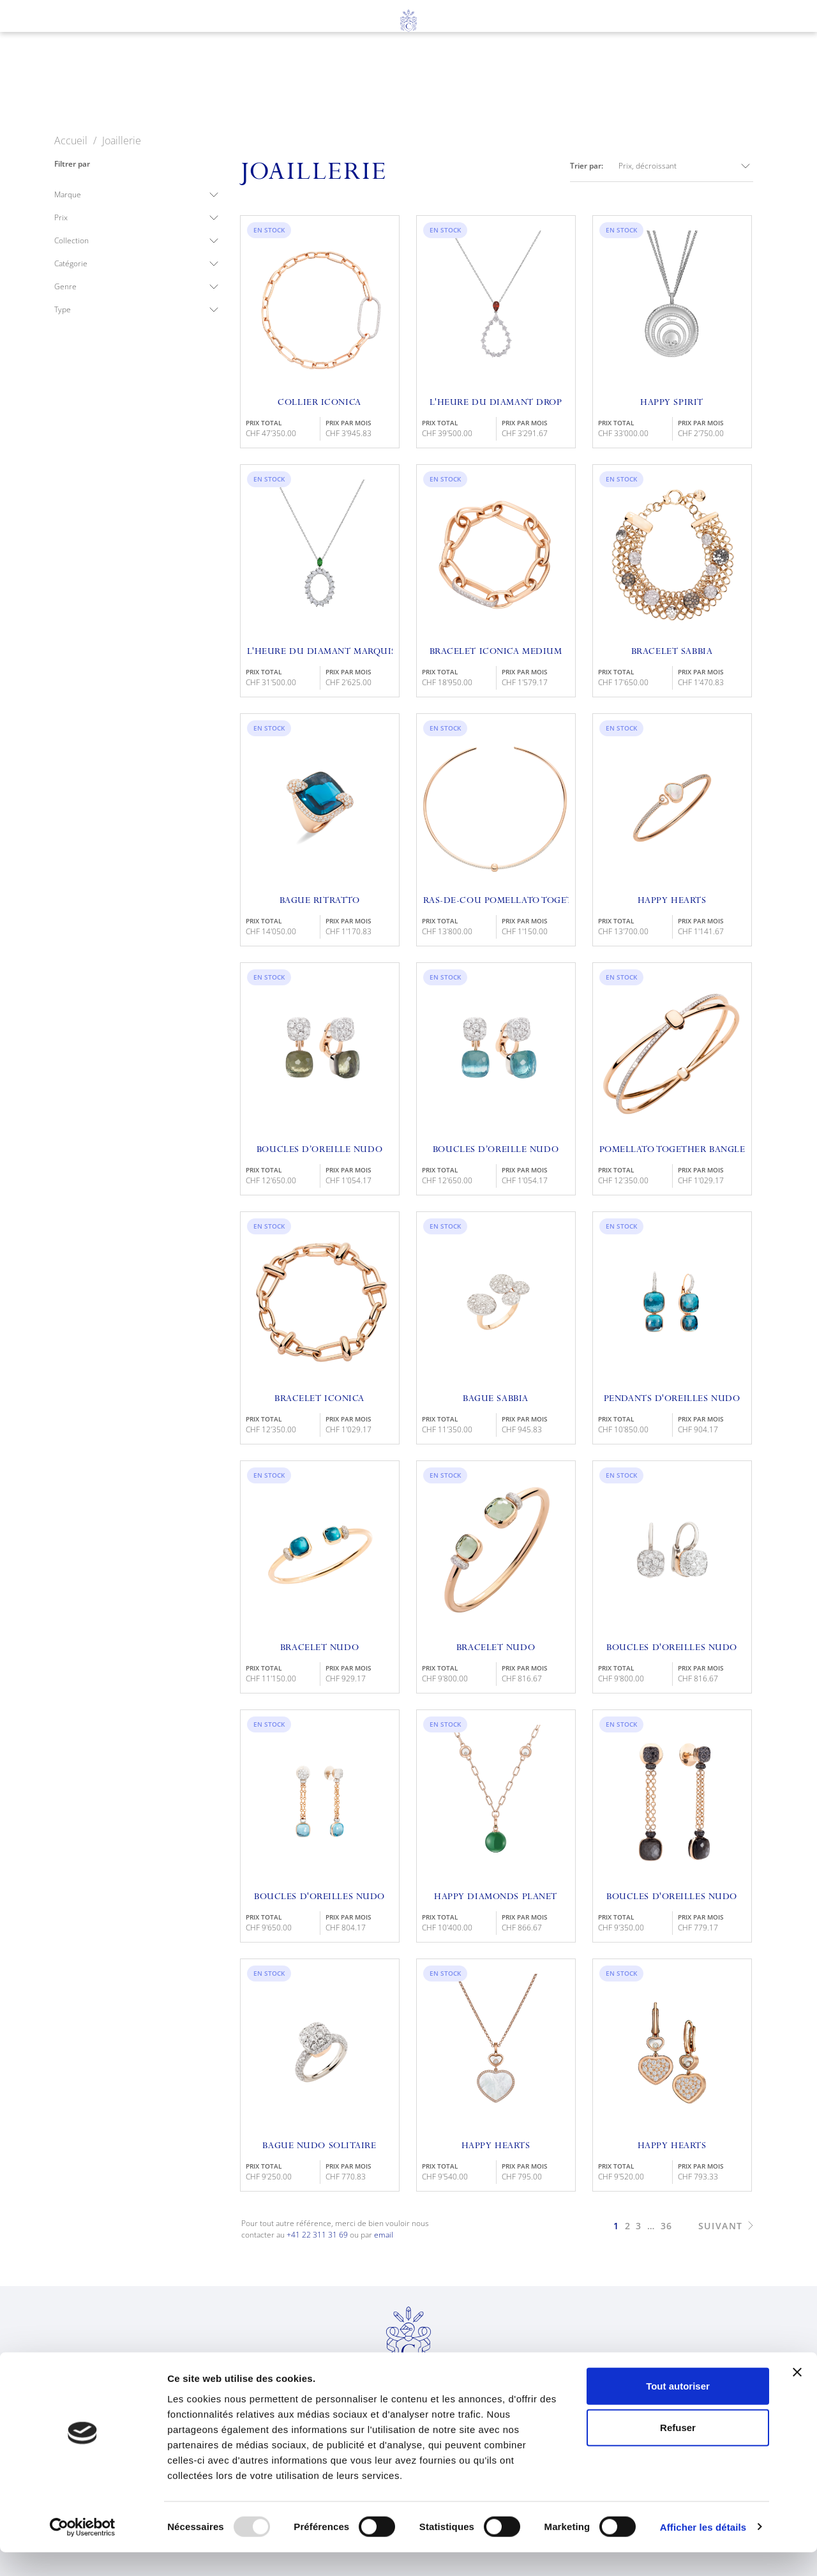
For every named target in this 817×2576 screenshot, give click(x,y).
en (74, 51)
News (586, 83)
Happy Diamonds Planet (495, 1897)
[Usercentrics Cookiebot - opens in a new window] (83, 2551)
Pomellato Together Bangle (672, 1150)
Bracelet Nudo (319, 1648)
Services (431, 83)
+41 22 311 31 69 (317, 2234)
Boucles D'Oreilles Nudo (319, 1897)
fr (50, 51)
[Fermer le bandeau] (797, 2395)
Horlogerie (250, 83)
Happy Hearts (672, 901)
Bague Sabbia (495, 1399)
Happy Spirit (671, 403)
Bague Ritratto (320, 901)
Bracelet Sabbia (671, 652)
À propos (514, 83)
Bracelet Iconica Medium (496, 652)
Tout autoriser (678, 2409)
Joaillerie (346, 83)
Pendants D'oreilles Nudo (672, 1399)
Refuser (678, 2451)
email (383, 2234)
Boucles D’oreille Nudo (319, 1150)
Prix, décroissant (685, 166)
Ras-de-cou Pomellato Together (496, 901)
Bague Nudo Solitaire (319, 2146)
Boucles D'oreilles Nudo (671, 1648)
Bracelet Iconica (319, 1399)
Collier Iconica (319, 403)
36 (667, 2226)
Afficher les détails (703, 2550)
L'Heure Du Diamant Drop (496, 403)
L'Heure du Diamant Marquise (320, 652)
